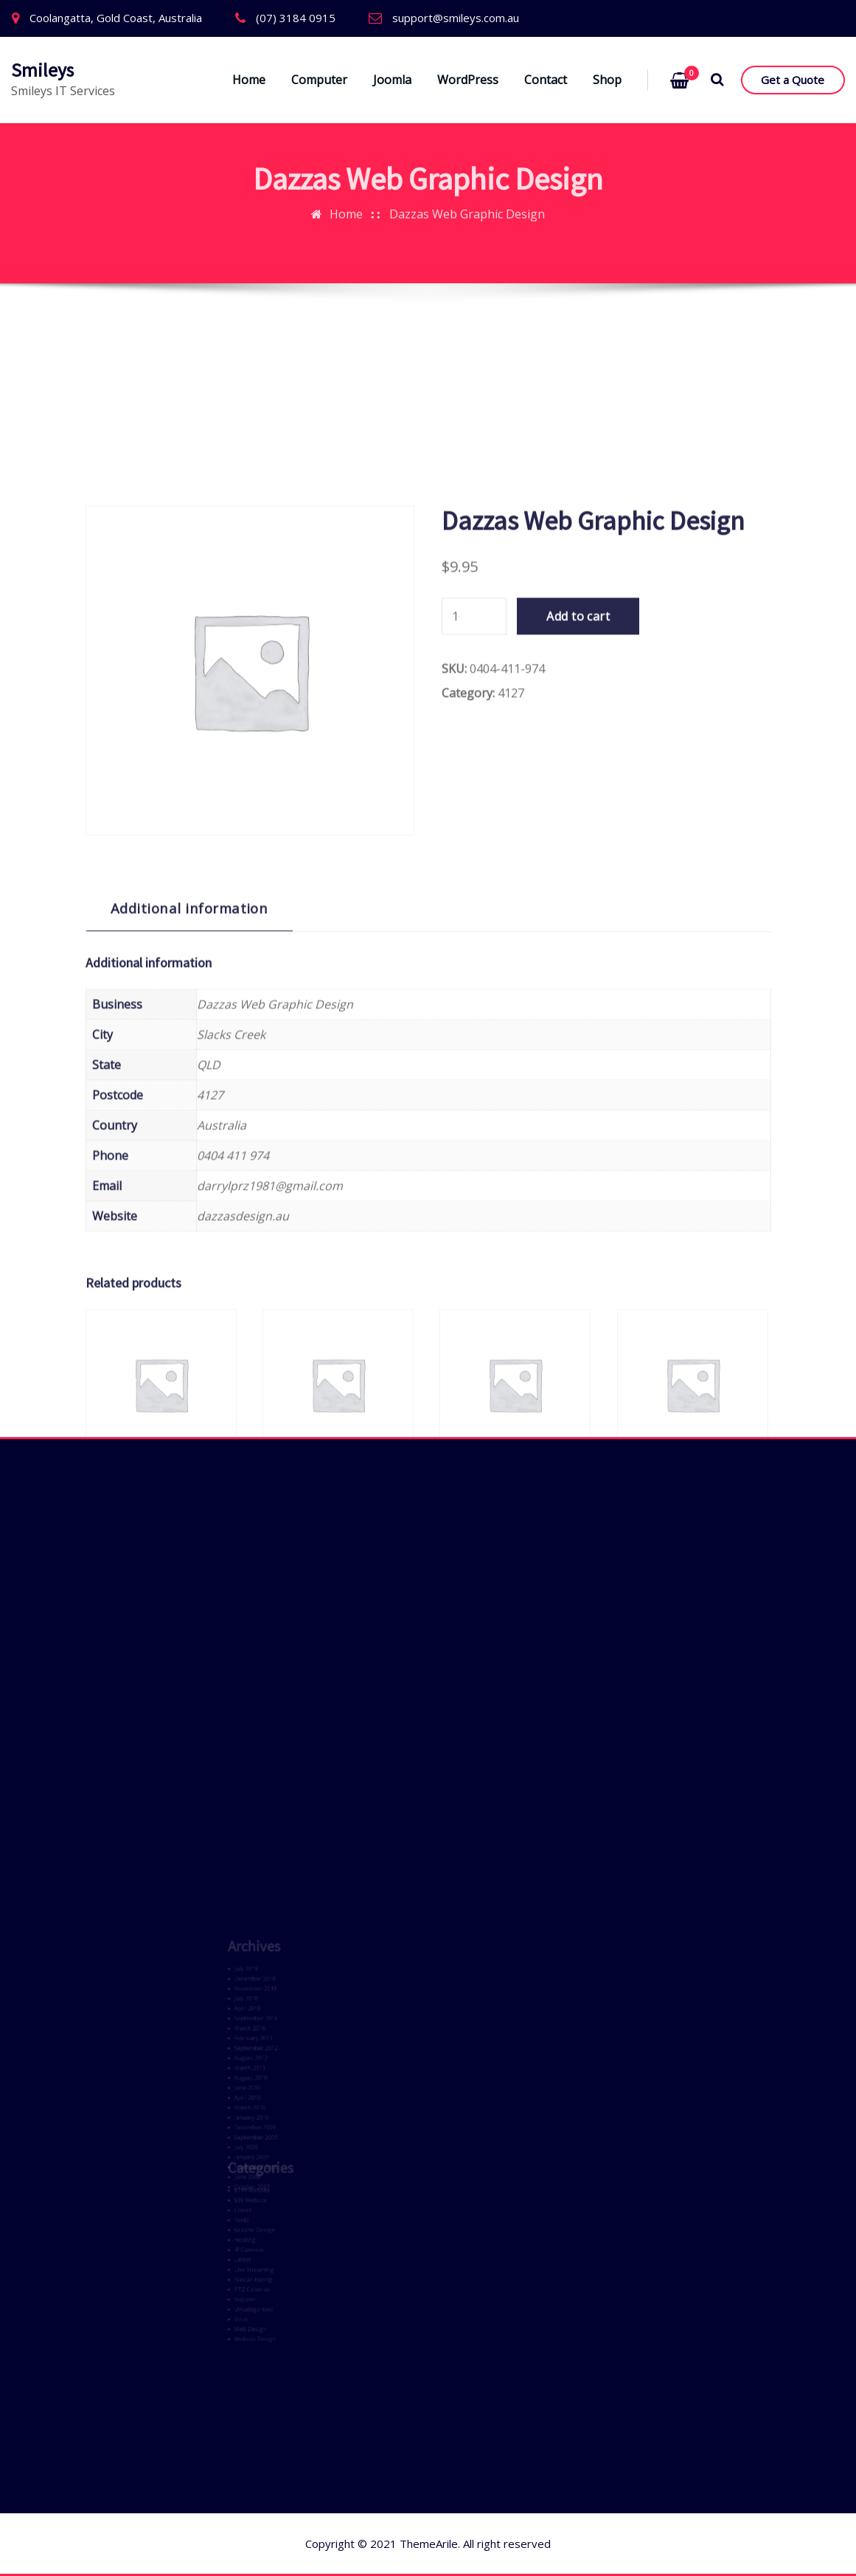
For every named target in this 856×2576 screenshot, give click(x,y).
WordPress (467, 80)
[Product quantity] (474, 940)
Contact (545, 80)
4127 (511, 1017)
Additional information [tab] (189, 1232)
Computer (319, 80)
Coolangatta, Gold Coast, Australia (115, 17)
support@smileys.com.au (455, 17)
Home (248, 80)
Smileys (42, 70)
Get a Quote (792, 79)
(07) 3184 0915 (295, 17)
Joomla (392, 80)
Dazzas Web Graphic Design (467, 194)
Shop (607, 80)
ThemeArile (429, 2543)
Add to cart (578, 940)
